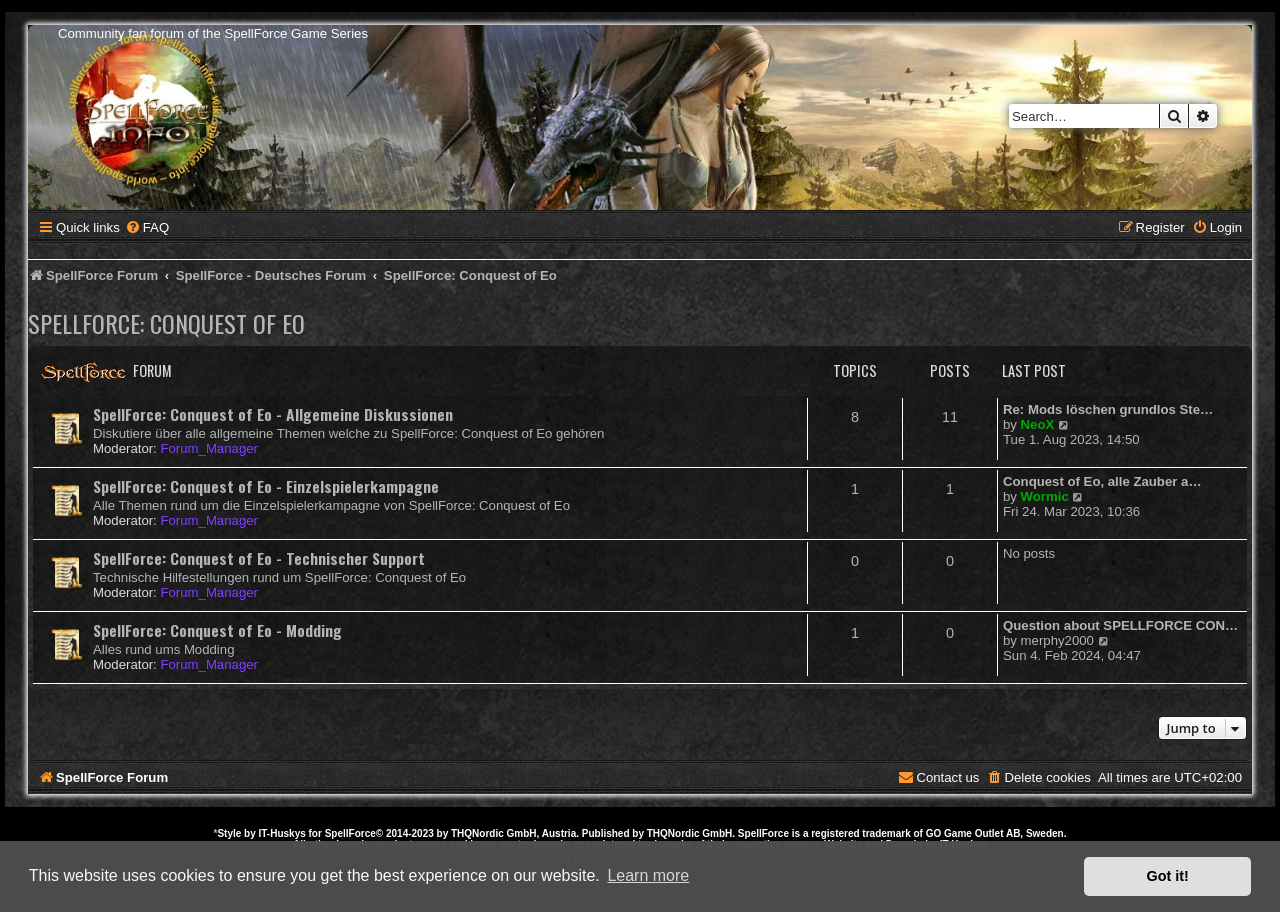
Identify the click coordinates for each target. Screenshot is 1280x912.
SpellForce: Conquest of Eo (166, 323)
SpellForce (350, 833)
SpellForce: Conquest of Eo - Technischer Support (259, 558)
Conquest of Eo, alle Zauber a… (1102, 481)
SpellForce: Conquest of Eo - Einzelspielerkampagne (266, 486)
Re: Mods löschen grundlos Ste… (1108, 409)
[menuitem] (147, 227)
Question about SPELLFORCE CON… (1120, 625)
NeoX (1038, 424)
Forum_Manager (208, 448)
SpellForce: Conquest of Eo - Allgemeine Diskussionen (273, 414)
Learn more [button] (648, 875)
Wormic (1045, 496)
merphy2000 (1057, 640)
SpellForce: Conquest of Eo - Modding (217, 630)
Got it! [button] (1168, 876)
